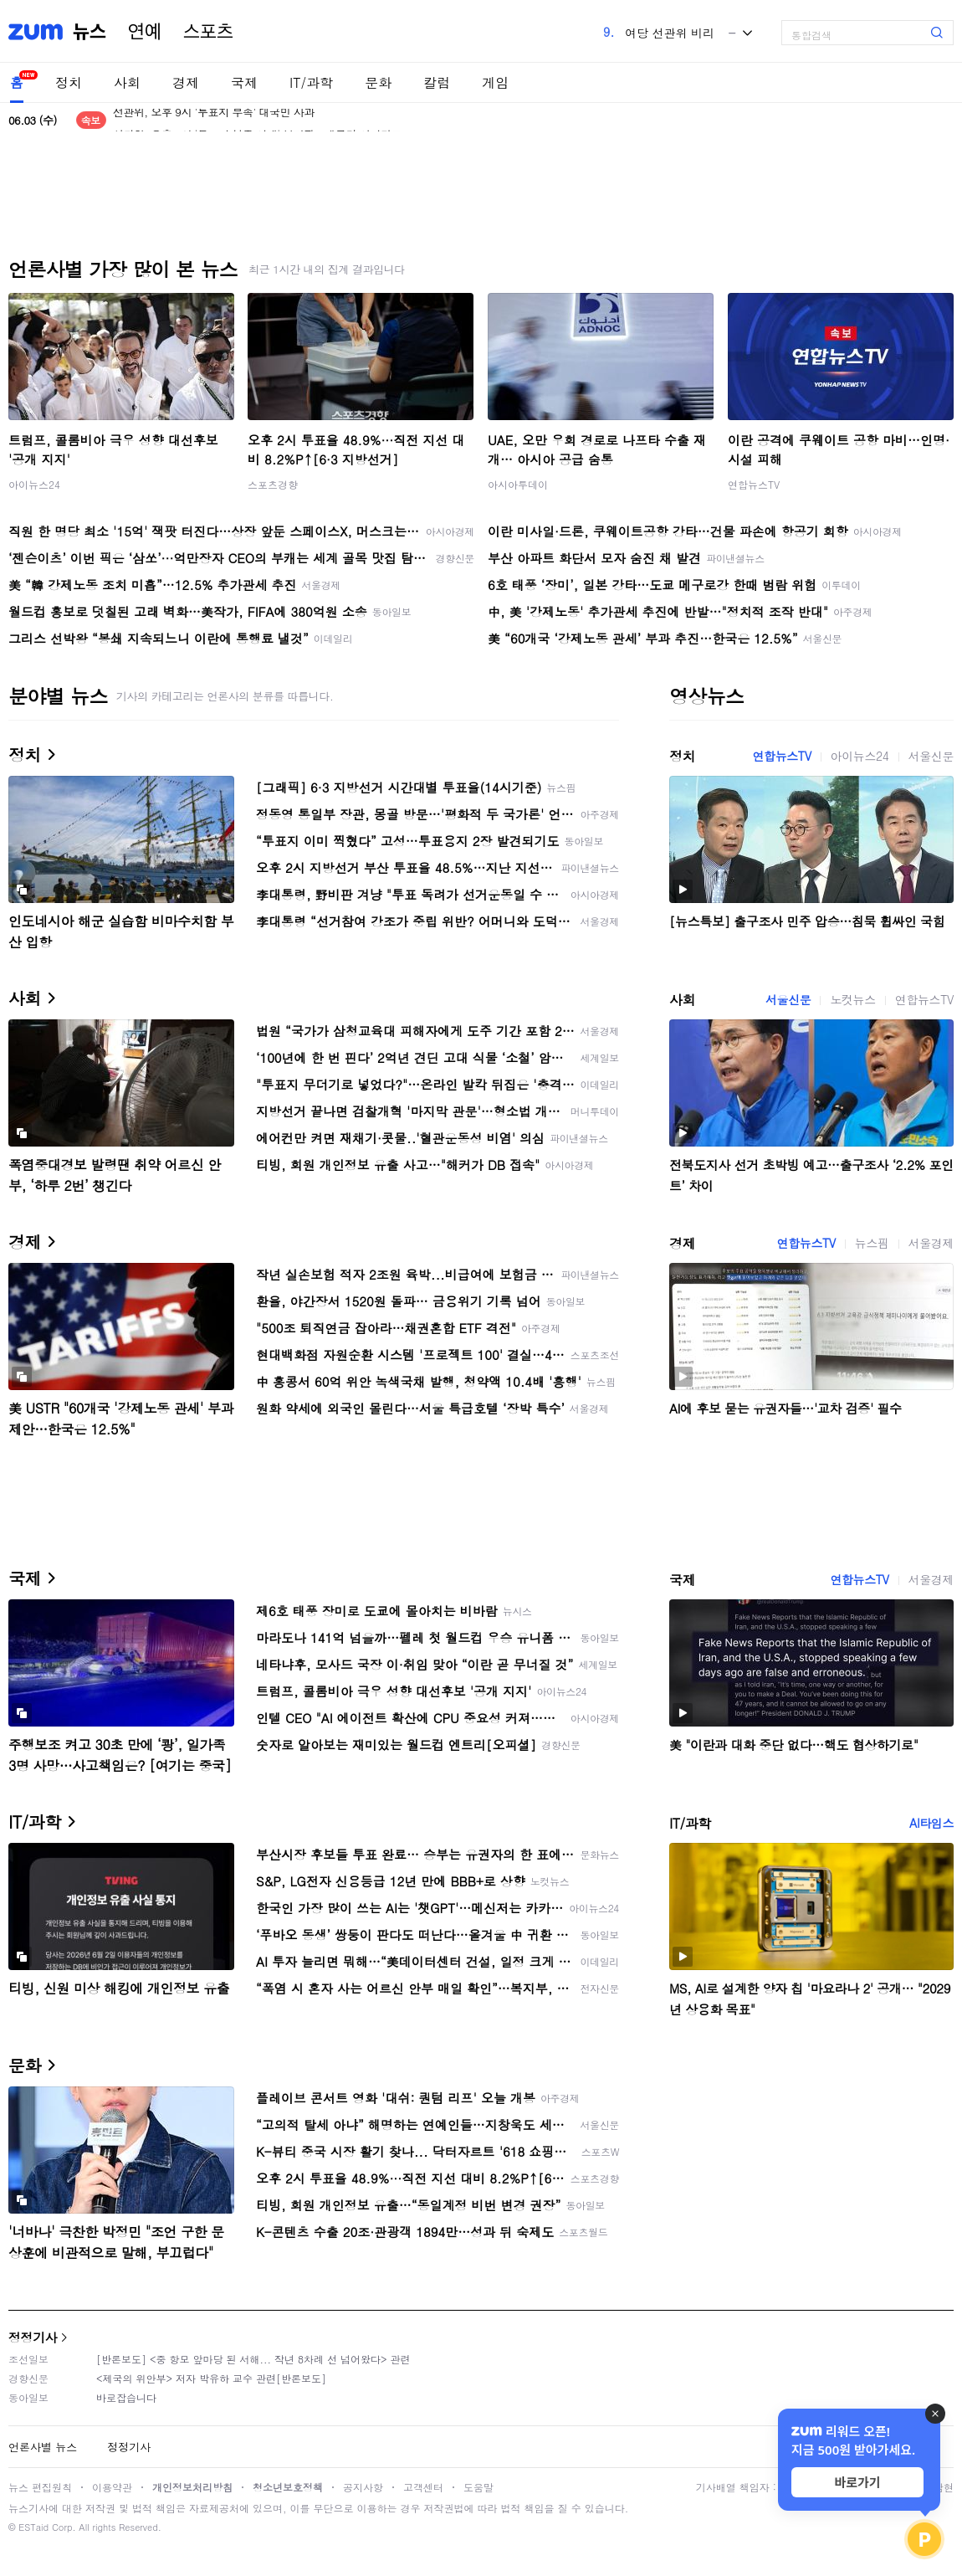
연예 (144, 32)
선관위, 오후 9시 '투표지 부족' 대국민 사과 (214, 120)
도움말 (478, 2487)
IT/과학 (311, 82)
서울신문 (931, 755)
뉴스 (89, 32)
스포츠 (208, 32)
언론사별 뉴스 (42, 2447)
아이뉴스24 (34, 484)
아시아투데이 (518, 484)
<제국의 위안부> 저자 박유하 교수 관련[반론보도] (211, 2378)
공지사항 (363, 2487)
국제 (244, 82)
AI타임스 (931, 1822)
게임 (495, 82)
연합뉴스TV (754, 484)
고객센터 (423, 2487)
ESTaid (33, 2527)
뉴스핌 (872, 1242)
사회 (127, 82)
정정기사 (32, 2337)
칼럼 (436, 82)
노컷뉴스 (852, 999)
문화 (378, 82)
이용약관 (112, 2487)
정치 (68, 82)
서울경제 (931, 1242)
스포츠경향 (273, 484)
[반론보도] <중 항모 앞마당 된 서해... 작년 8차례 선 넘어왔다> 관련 (253, 2359)
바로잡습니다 (126, 2397)
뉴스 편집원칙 (40, 2487)
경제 (185, 82)
